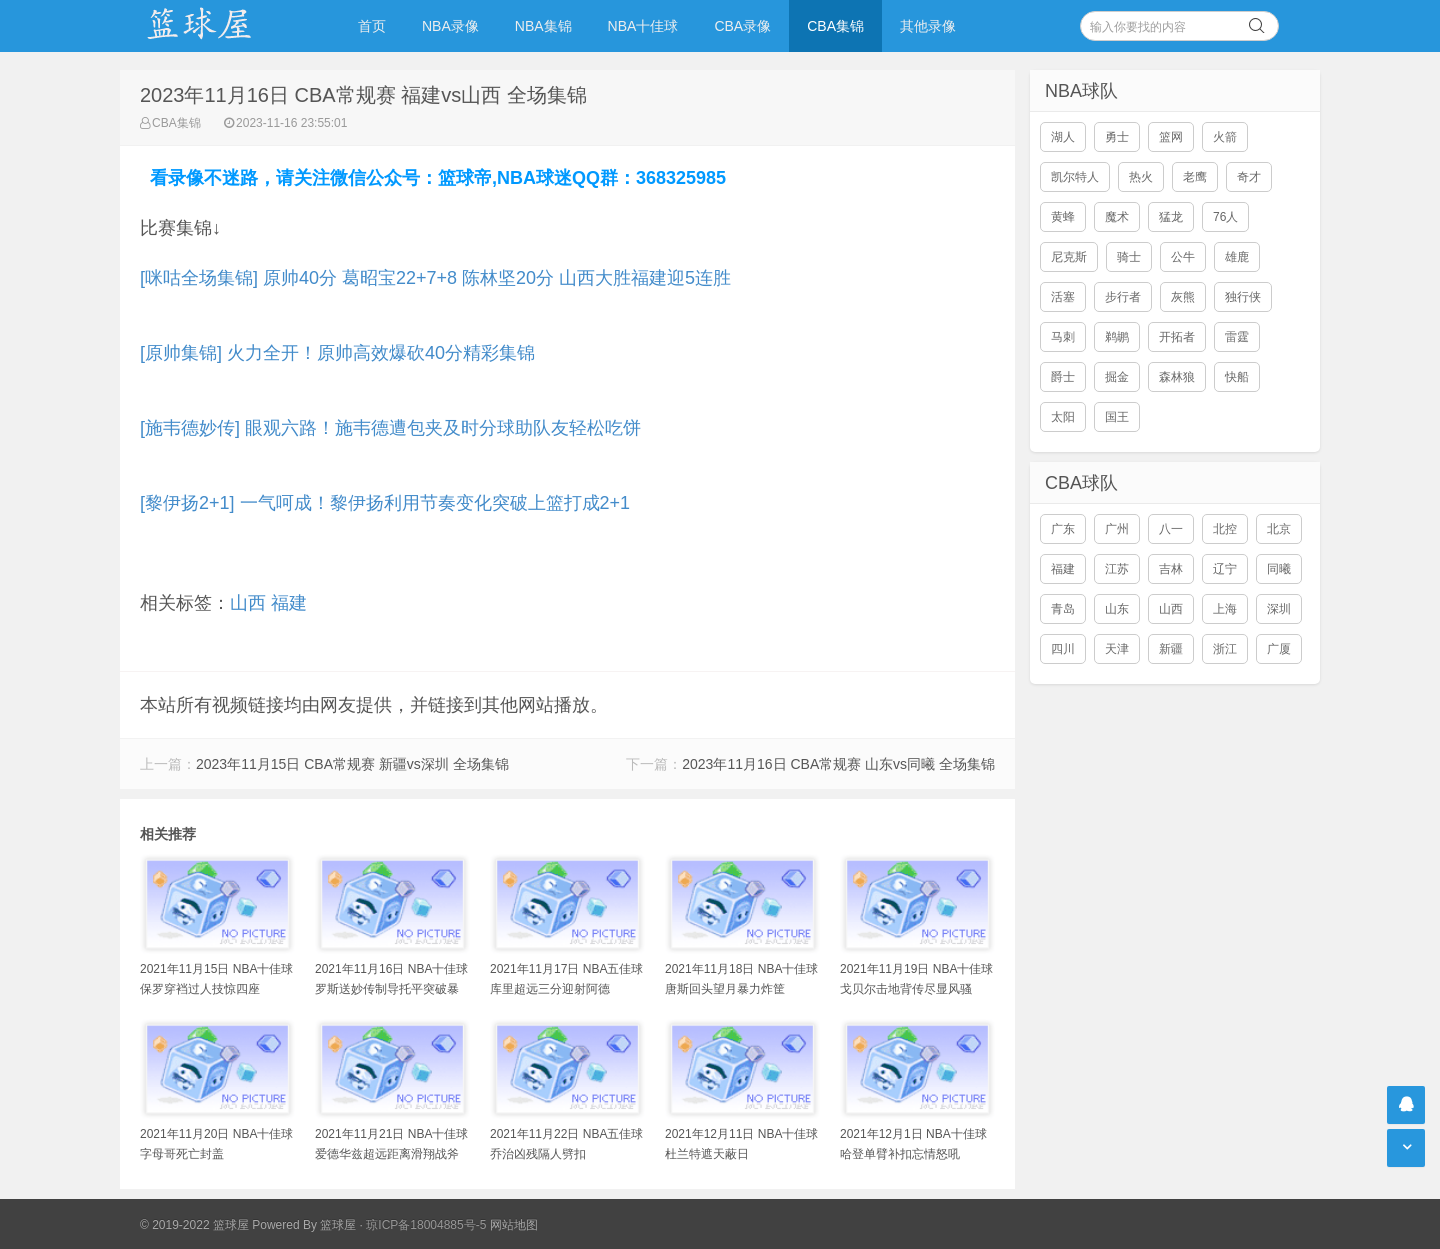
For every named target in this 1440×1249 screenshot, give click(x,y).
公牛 (1183, 257)
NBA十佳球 (643, 26)
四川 (1063, 649)
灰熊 (1183, 297)
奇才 (1249, 177)
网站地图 (514, 1225)
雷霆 (1237, 337)
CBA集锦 (835, 26)
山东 (1117, 609)
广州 (1117, 529)
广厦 (1279, 649)
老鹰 (1195, 177)
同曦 (1279, 569)
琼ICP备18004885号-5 (426, 1225)
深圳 (1279, 609)
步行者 (1123, 297)
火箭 (1225, 137)
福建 (289, 603)
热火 (1141, 177)
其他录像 (928, 26)
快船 (1237, 377)
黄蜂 (1063, 217)
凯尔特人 (1075, 177)
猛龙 (1171, 217)
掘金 (1117, 377)
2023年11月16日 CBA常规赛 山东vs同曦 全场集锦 (838, 764)
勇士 (1117, 137)
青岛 (1063, 609)
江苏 (1117, 569)
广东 (1063, 529)
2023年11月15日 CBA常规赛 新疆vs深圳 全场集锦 (352, 764)
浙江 (1225, 649)
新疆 (1171, 649)
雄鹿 (1237, 257)
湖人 (1063, 137)
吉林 (1171, 569)
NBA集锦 (543, 26)
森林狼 (1177, 377)
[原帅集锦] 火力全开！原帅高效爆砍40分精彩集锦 (337, 353)
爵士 (1063, 377)
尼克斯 (1069, 257)
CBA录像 (742, 26)
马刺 (1063, 337)
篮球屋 (338, 1225)
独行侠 (1243, 297)
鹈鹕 (1117, 337)
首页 (372, 26)
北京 (1279, 529)
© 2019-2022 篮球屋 (194, 1225)
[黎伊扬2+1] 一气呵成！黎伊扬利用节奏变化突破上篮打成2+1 (385, 503)
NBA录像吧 (220, 26)
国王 (1117, 417)
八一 (1171, 529)
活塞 (1063, 297)
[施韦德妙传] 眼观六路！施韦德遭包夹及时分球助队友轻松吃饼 (390, 428)
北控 (1225, 529)
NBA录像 (450, 26)
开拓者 (1177, 337)
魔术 (1117, 217)
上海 (1225, 609)
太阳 (1063, 417)
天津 (1117, 649)
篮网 (1171, 137)
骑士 (1129, 257)
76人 (1225, 217)
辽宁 (1225, 569)
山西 (248, 603)
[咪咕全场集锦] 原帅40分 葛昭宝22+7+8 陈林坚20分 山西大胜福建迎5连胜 (435, 278)
